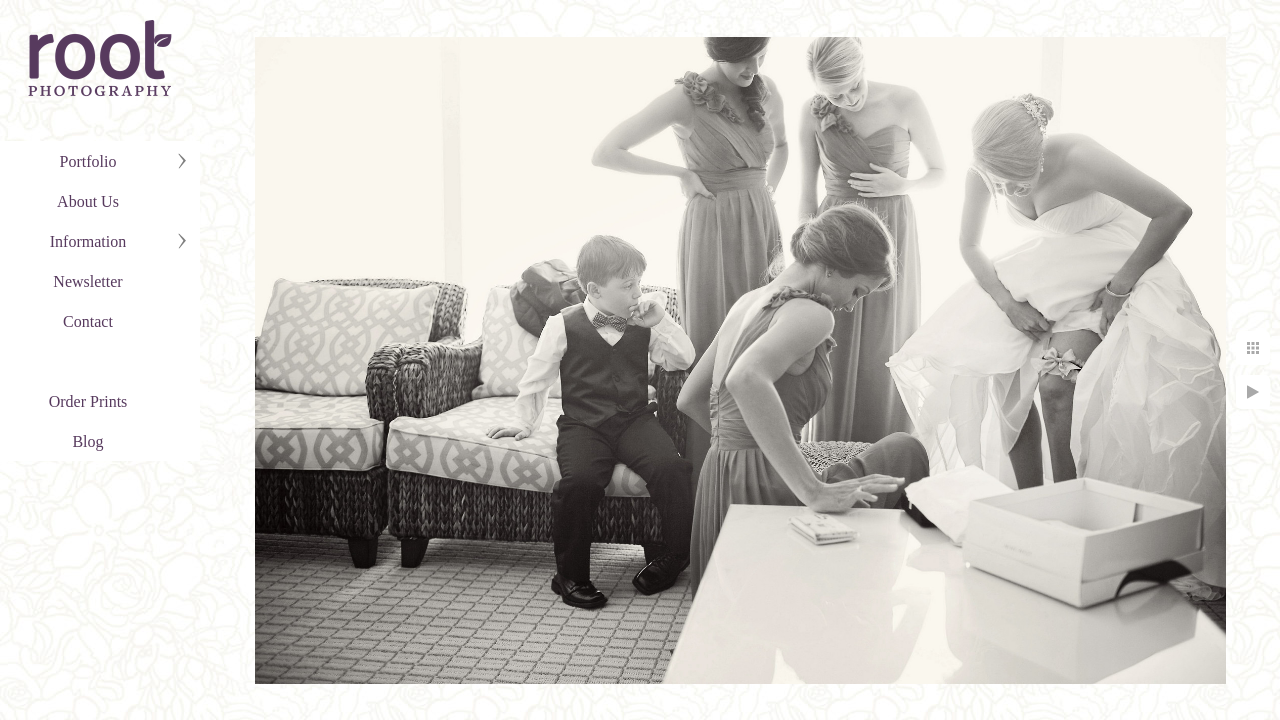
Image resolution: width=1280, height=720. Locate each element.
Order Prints (88, 401)
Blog (87, 441)
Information (88, 241)
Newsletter (87, 281)
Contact (88, 321)
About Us (88, 201)
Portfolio (88, 161)
